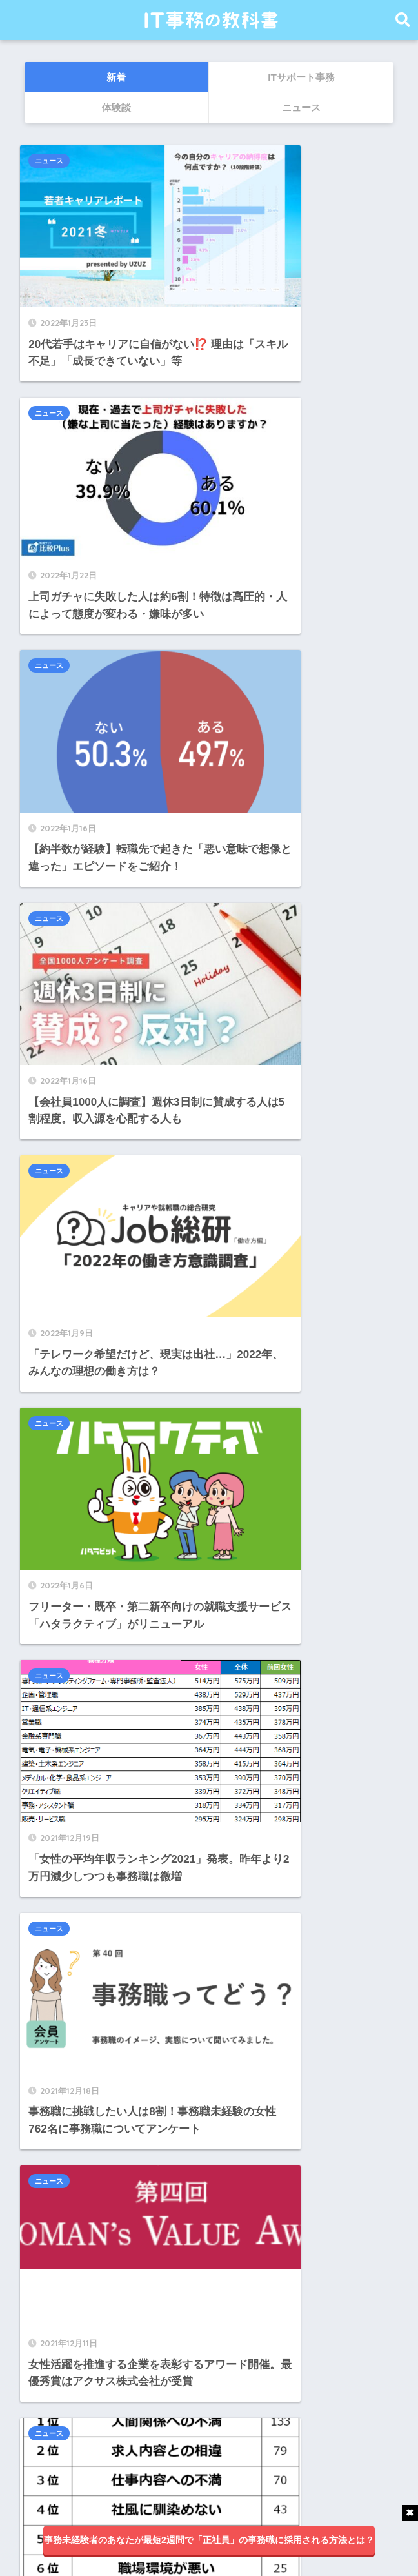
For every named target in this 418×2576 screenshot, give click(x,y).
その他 (44, 2283)
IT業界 (43, 2224)
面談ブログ (55, 2397)
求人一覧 (50, 2369)
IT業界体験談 (60, 2253)
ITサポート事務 (65, 2195)
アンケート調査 (66, 2311)
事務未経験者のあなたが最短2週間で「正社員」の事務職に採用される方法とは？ (209, 2540)
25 (234, 1237)
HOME (209, 2491)
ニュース (53, 160)
